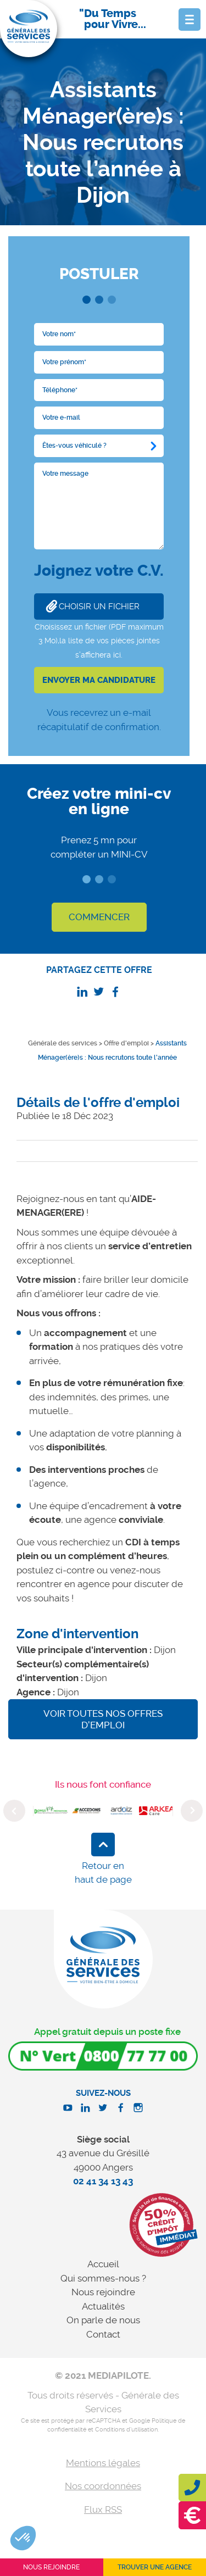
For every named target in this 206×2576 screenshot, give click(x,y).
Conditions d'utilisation (126, 2429)
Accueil (103, 2263)
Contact (103, 2334)
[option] (51, 1811)
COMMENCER (99, 916)
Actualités (103, 2306)
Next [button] (192, 1811)
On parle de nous (103, 2319)
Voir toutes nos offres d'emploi (103, 1719)
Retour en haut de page (103, 1872)
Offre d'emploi (126, 1043)
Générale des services (62, 1043)
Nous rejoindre (103, 2291)
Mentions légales (103, 2462)
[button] (23, 2538)
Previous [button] (14, 1811)
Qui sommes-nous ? (103, 2278)
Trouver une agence (155, 2567)
